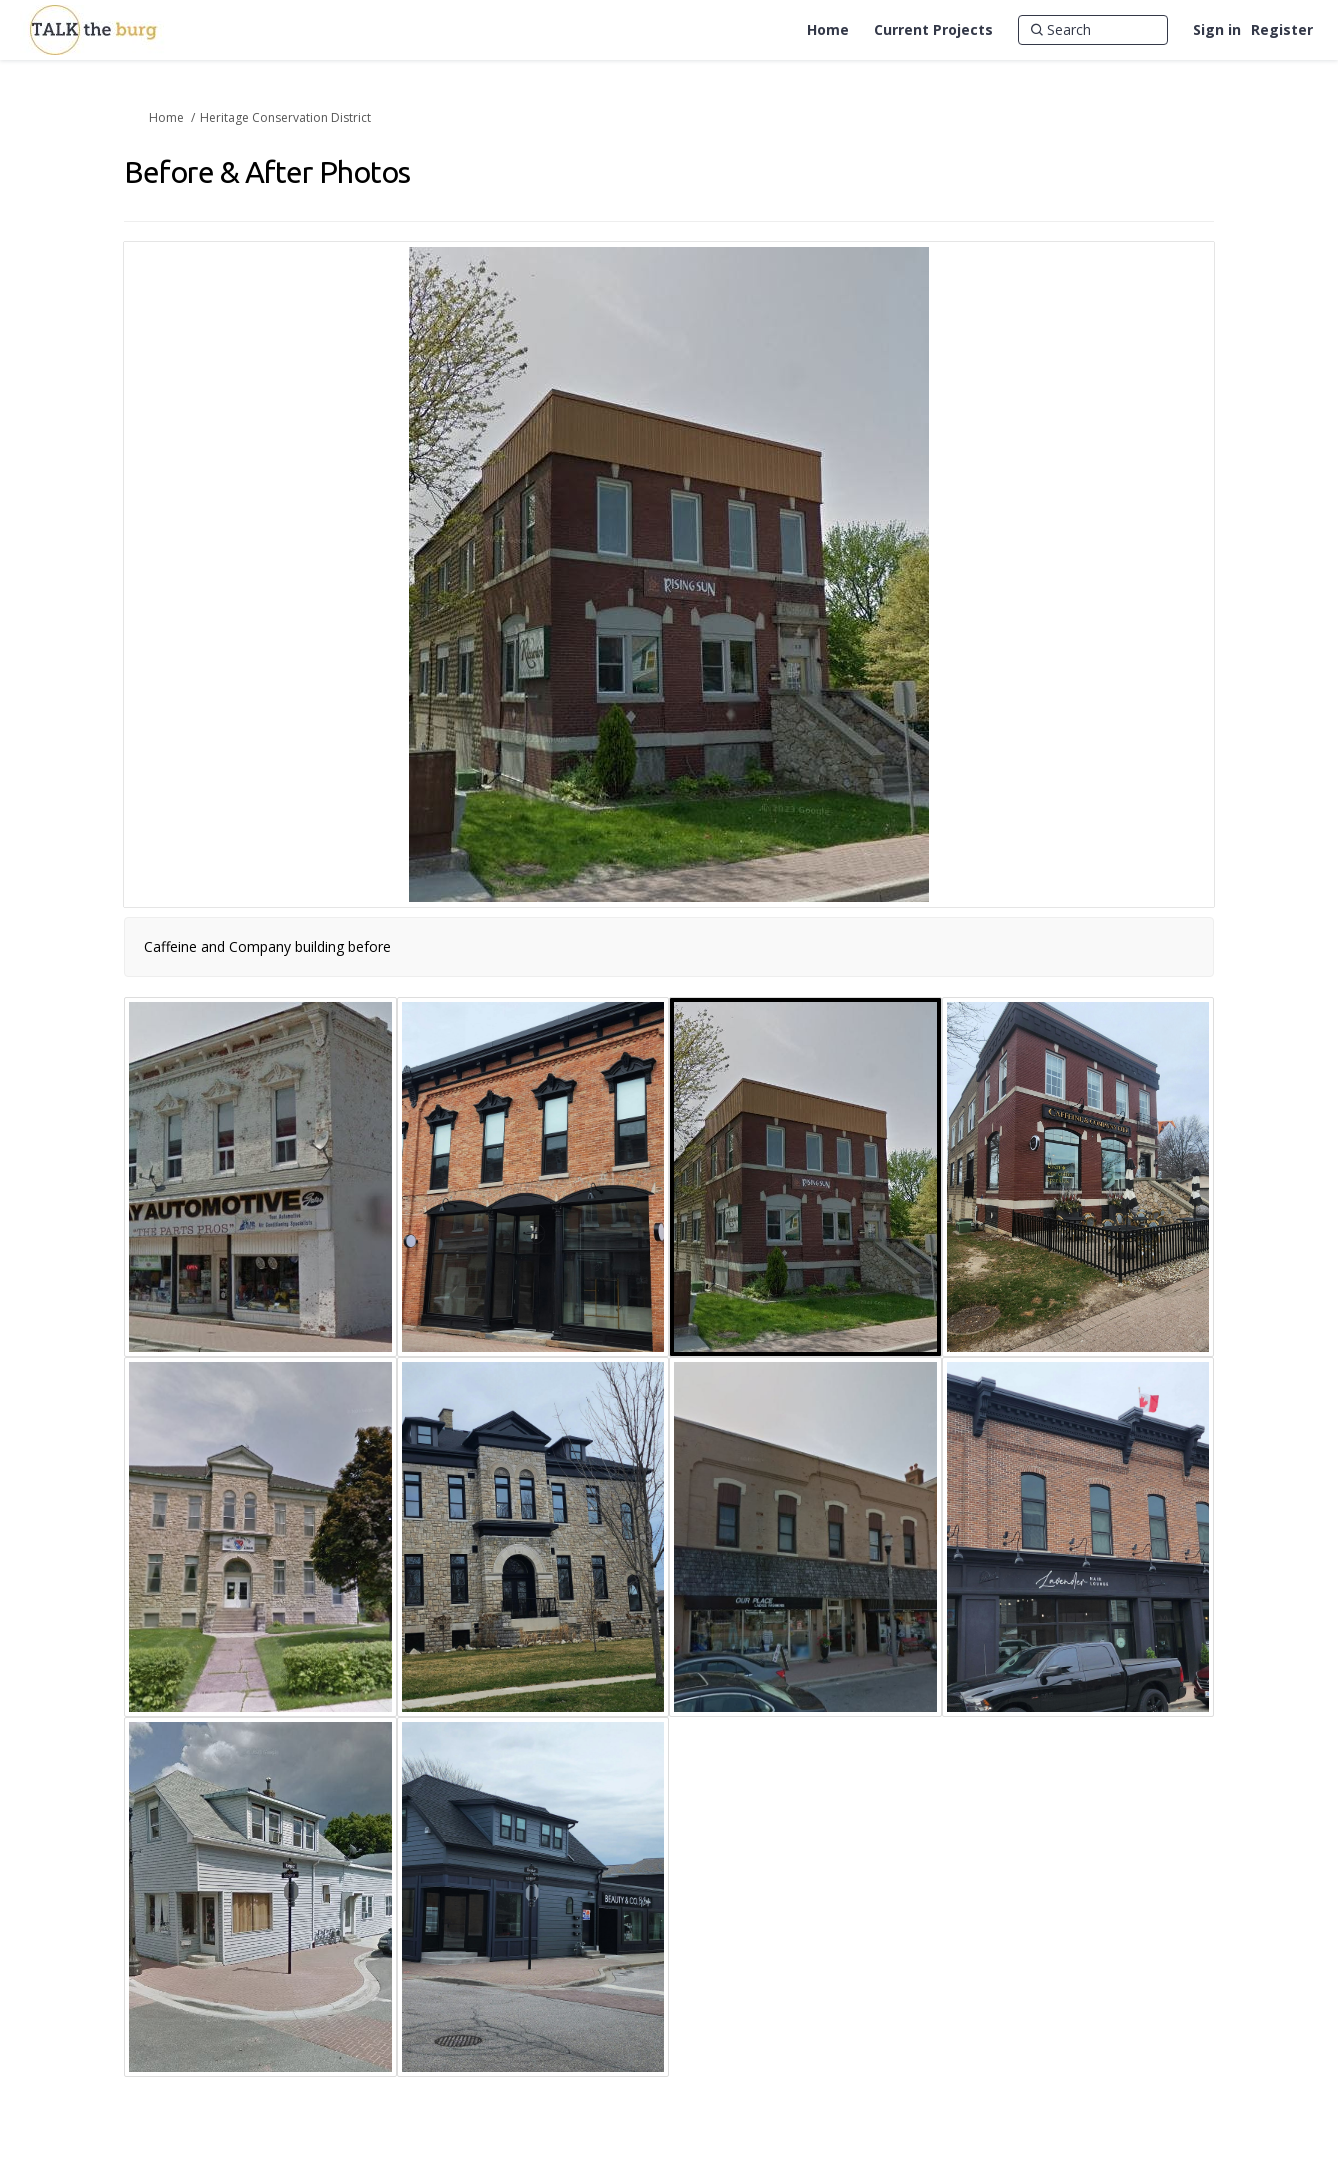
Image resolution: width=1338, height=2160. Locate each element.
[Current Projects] (933, 30)
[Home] (828, 30)
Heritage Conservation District (285, 117)
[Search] (1093, 30)
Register (1282, 29)
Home (166, 117)
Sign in (1217, 29)
